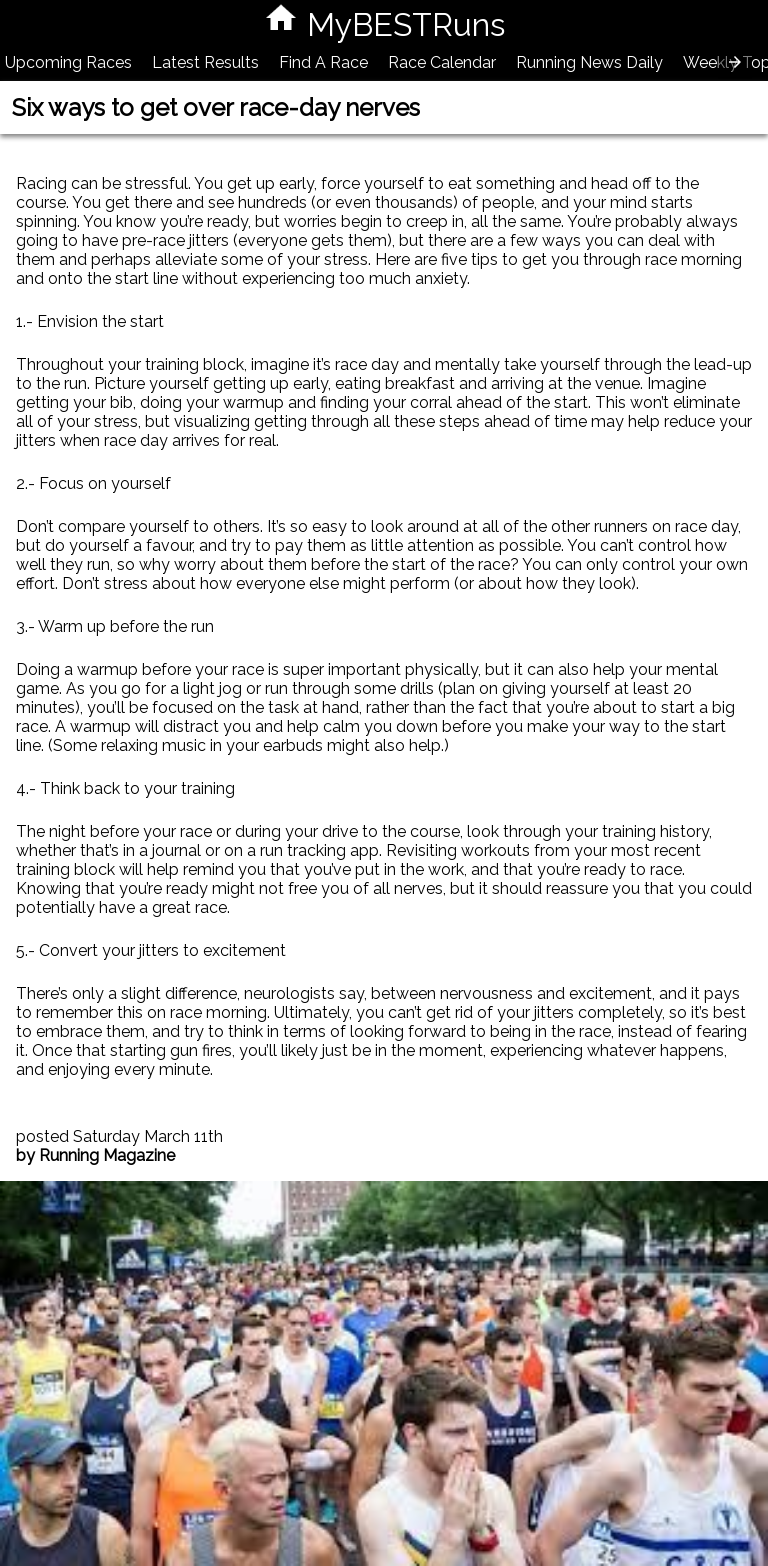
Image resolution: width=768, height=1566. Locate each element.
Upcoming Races (68, 62)
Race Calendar (442, 62)
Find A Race (323, 62)
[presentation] (735, 62)
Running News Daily (589, 62)
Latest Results (205, 62)
